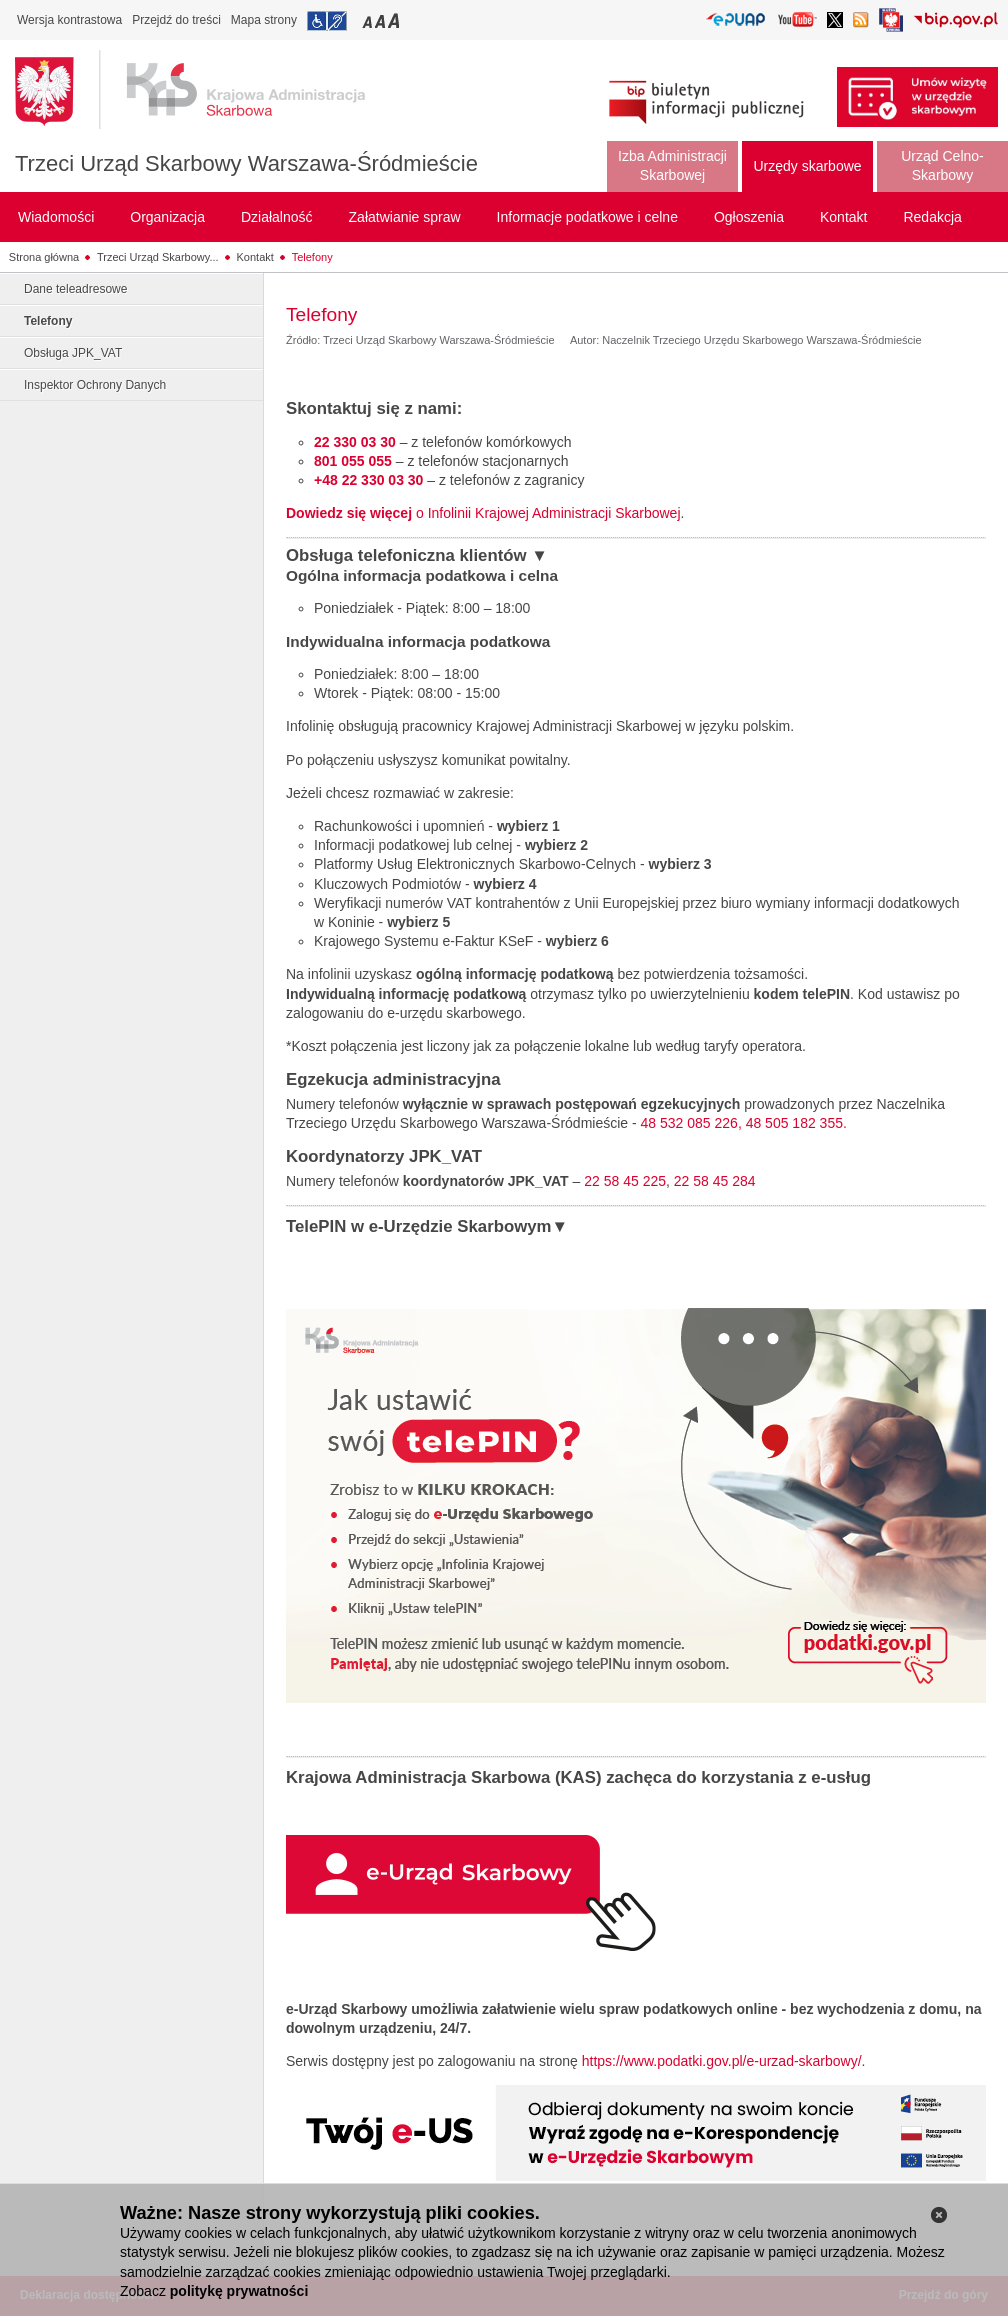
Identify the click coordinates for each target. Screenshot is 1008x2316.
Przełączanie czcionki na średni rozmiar (382, 20)
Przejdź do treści (176, 20)
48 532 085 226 (689, 1123)
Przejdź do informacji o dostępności (327, 21)
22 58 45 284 (715, 1181)
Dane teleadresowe (75, 289)
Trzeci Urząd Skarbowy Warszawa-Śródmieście (246, 163)
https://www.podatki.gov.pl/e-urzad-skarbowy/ (722, 2061)
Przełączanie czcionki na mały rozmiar (369, 20)
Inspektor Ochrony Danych (95, 385)
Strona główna (44, 257)
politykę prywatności (239, 2291)
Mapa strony (264, 20)
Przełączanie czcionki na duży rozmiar (395, 20)
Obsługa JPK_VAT (73, 353)
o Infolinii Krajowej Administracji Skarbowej (483, 513)
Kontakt (255, 257)
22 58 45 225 (625, 1181)
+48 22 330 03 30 (368, 480)
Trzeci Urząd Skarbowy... (158, 257)
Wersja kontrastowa (69, 20)
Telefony (312, 257)
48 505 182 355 (794, 1123)
